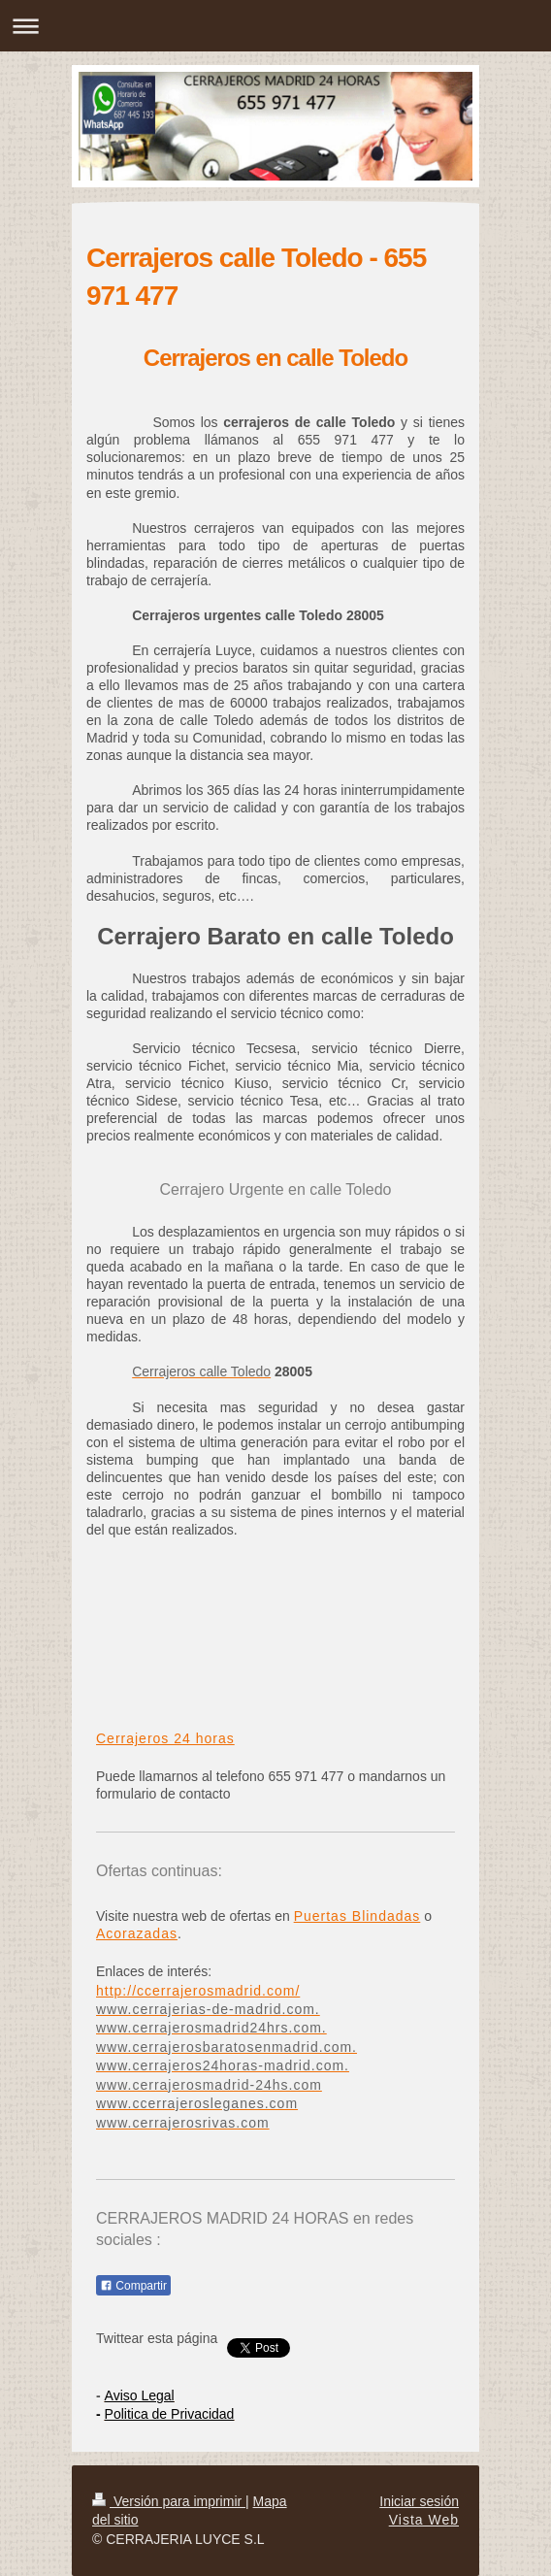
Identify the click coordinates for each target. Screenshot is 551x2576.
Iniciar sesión (419, 2501)
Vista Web (424, 2519)
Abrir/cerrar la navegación (275, 26)
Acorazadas (137, 1933)
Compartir (133, 2286)
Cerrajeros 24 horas (165, 1738)
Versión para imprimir (168, 2501)
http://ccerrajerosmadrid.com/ (198, 1990)
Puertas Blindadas (357, 1916)
